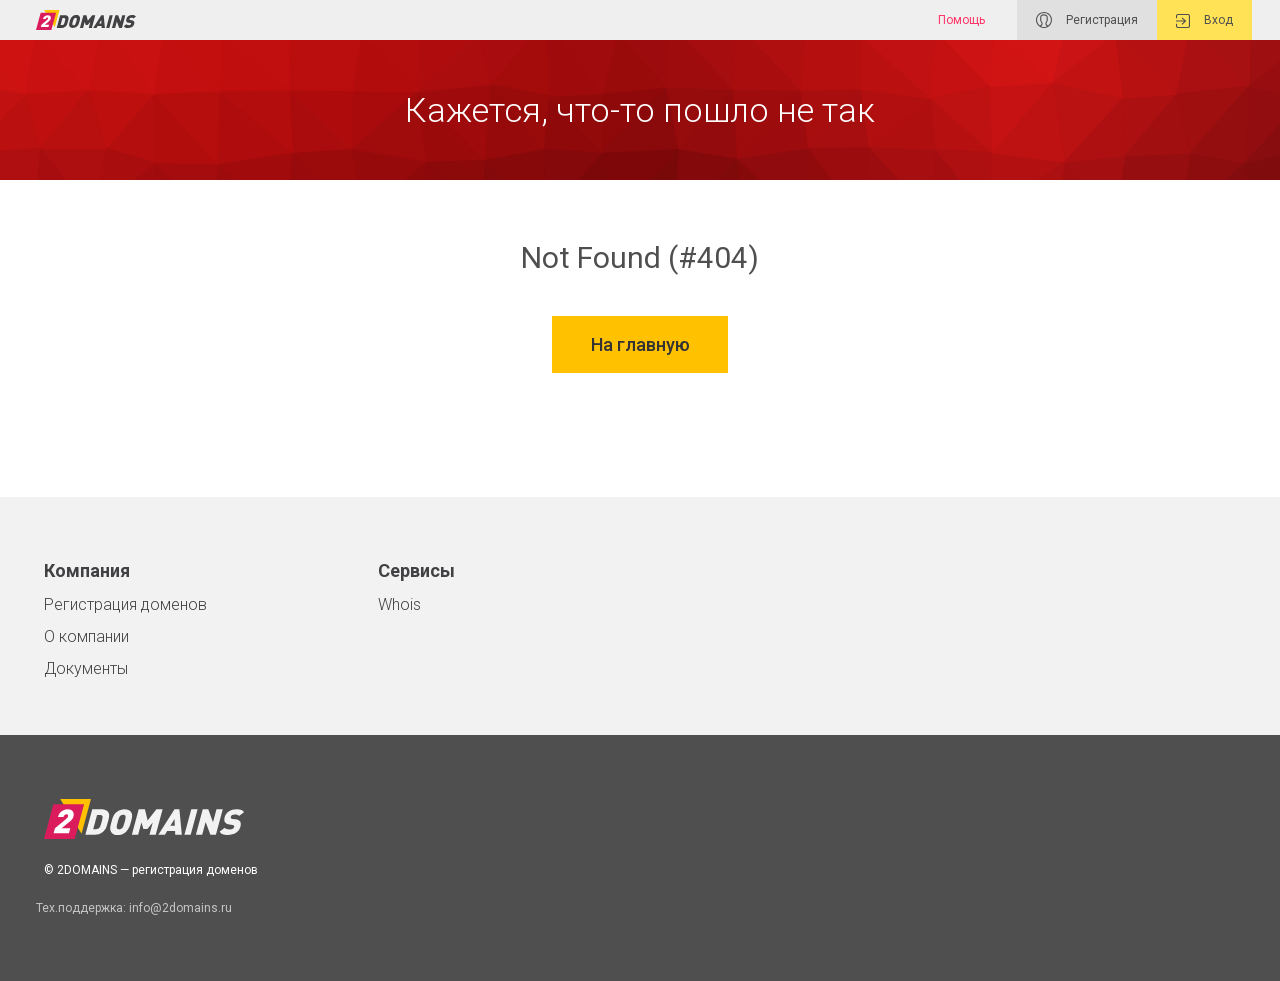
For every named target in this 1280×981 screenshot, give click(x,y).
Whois (399, 604)
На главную (640, 346)
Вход (1204, 20)
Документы (86, 668)
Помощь (961, 20)
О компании (86, 636)
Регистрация (1087, 20)
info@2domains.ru (180, 908)
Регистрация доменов (125, 604)
